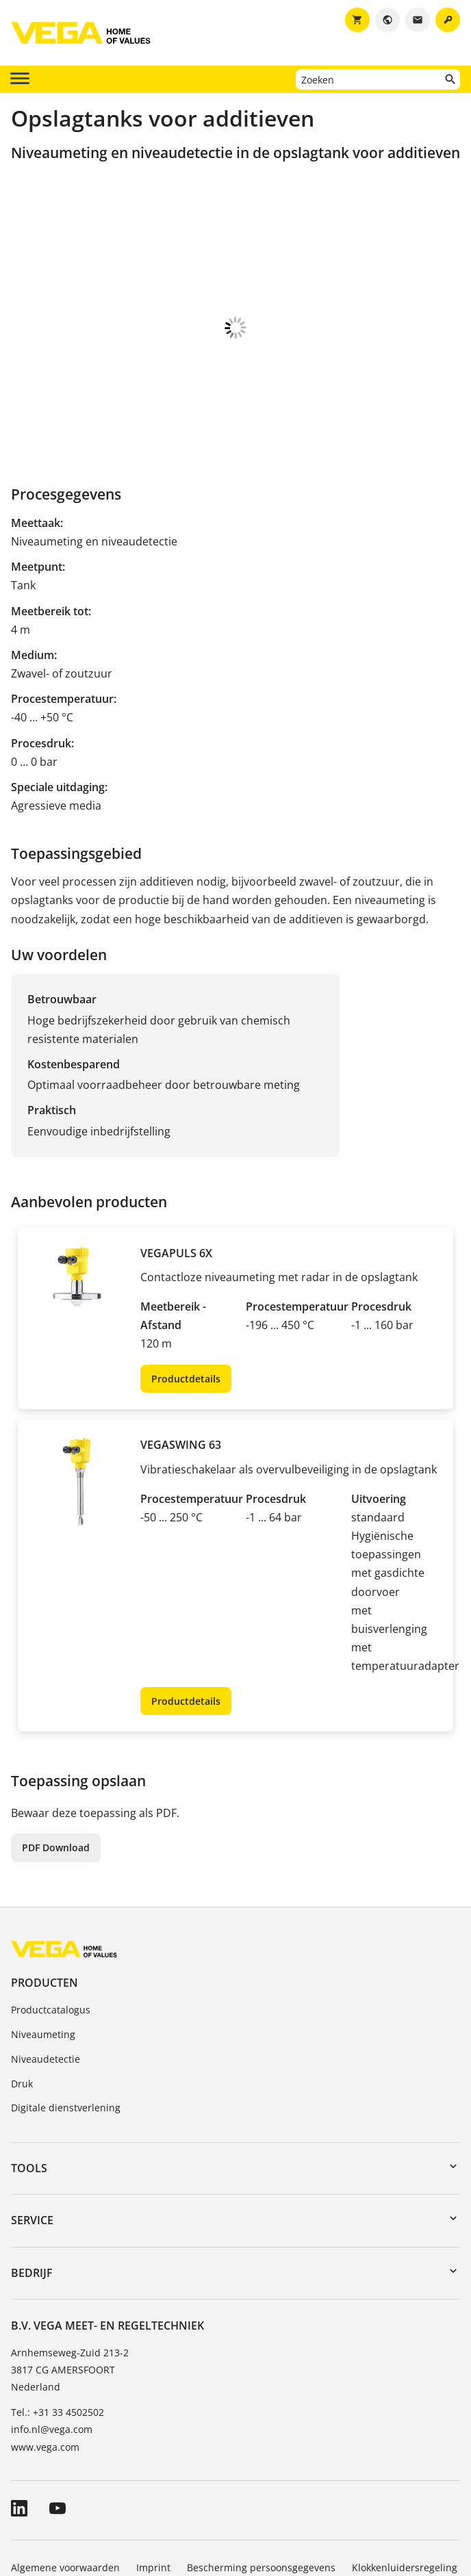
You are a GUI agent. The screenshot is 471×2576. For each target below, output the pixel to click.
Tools (29, 2094)
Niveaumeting (43, 1960)
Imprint (153, 2493)
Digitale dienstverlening (65, 2033)
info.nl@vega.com (51, 2355)
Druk (22, 2009)
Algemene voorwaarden (65, 2493)
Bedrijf (32, 2198)
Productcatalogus (50, 1935)
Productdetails (185, 1304)
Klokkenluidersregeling (404, 2493)
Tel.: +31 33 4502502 (57, 2338)
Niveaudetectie (45, 1985)
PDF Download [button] (56, 1773)
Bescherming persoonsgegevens (261, 2493)
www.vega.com (45, 2373)
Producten (44, 1908)
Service (32, 2146)
